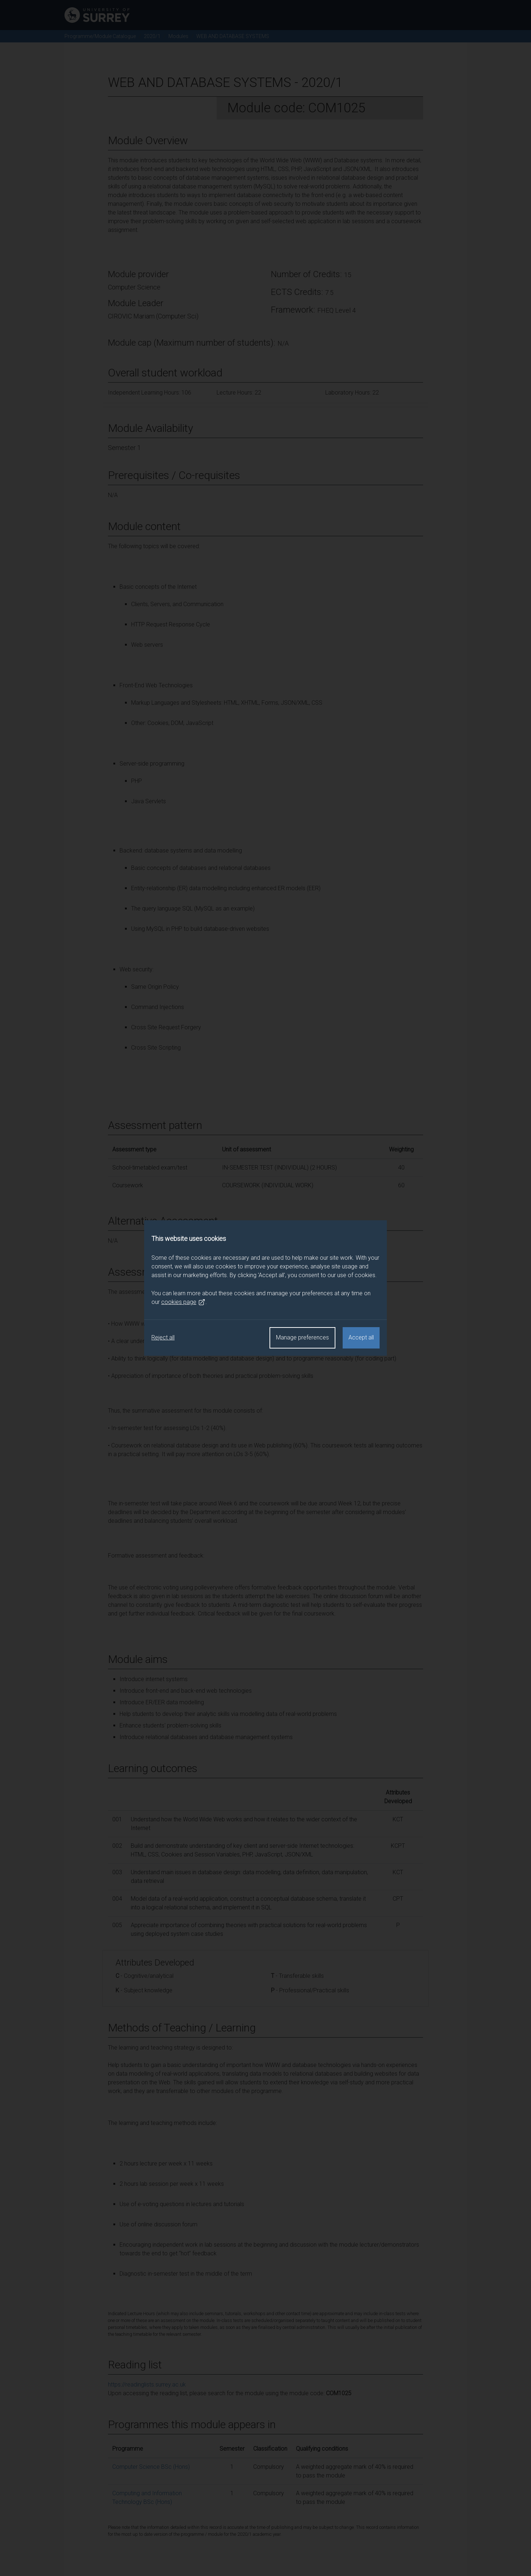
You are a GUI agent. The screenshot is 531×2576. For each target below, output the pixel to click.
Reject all (163, 1337)
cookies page (183, 1302)
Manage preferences (302, 1337)
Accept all (361, 1337)
